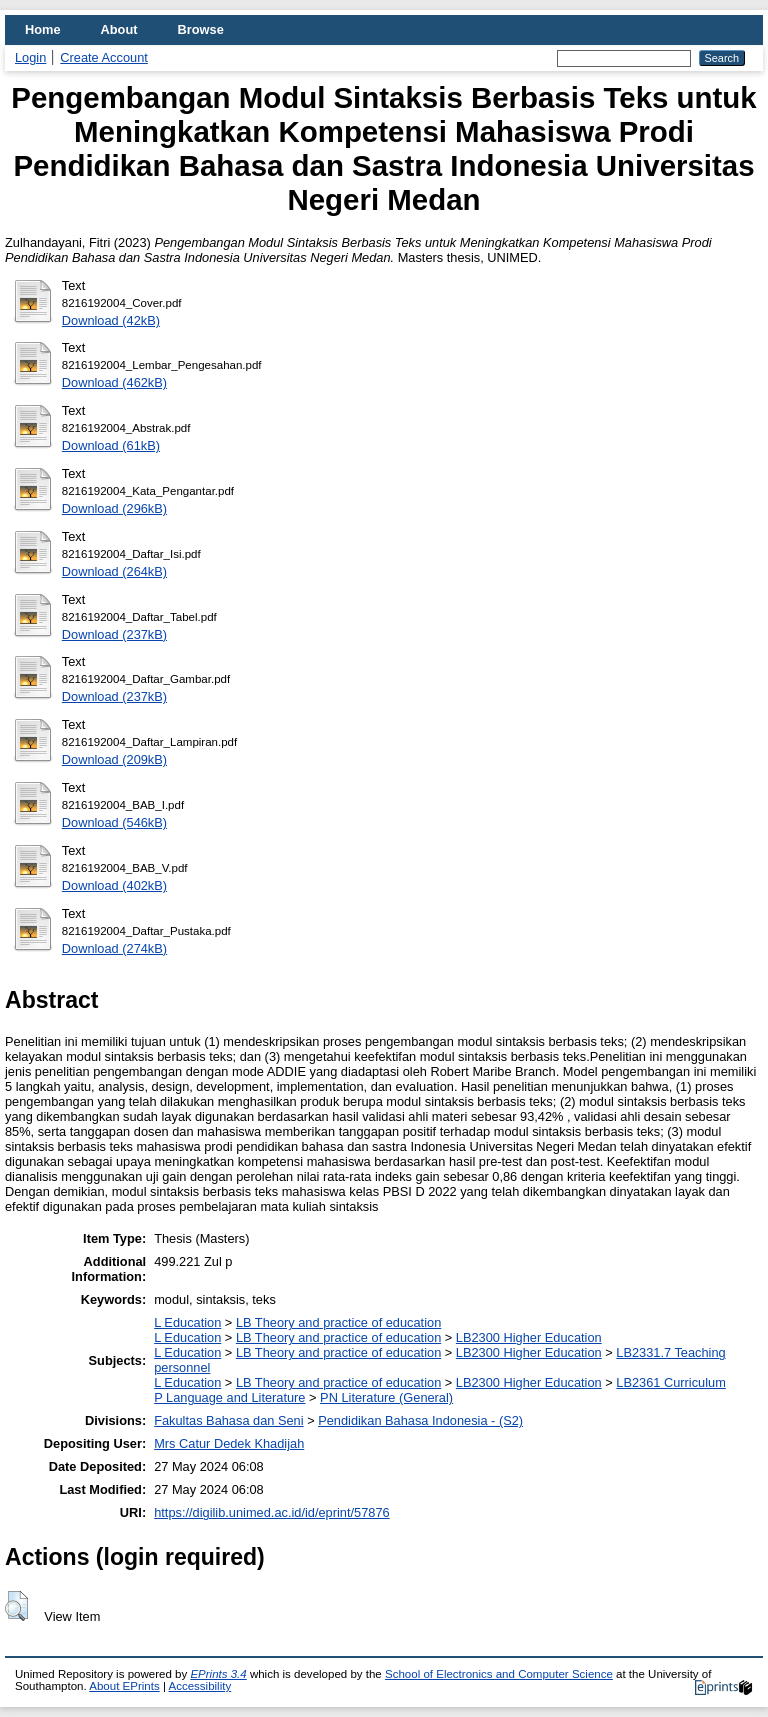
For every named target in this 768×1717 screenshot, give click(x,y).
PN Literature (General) (386, 1397)
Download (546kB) (114, 822)
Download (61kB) (111, 445)
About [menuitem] (119, 29)
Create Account (104, 57)
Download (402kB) (114, 885)
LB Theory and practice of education (338, 1322)
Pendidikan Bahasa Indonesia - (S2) (420, 1420)
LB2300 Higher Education (529, 1337)
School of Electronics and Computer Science (499, 1674)
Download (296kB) (114, 508)
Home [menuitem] (43, 29)
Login (30, 57)
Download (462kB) (114, 382)
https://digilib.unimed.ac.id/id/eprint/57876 (271, 1512)
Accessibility (199, 1686)
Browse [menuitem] (201, 29)
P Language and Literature (229, 1397)
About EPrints (124, 1686)
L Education (187, 1322)
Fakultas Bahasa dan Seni (228, 1420)
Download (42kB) (111, 320)
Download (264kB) (114, 571)
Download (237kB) (114, 634)
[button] (16, 1606)
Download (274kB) (114, 948)
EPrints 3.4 (218, 1674)
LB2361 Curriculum (671, 1382)
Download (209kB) (114, 759)
